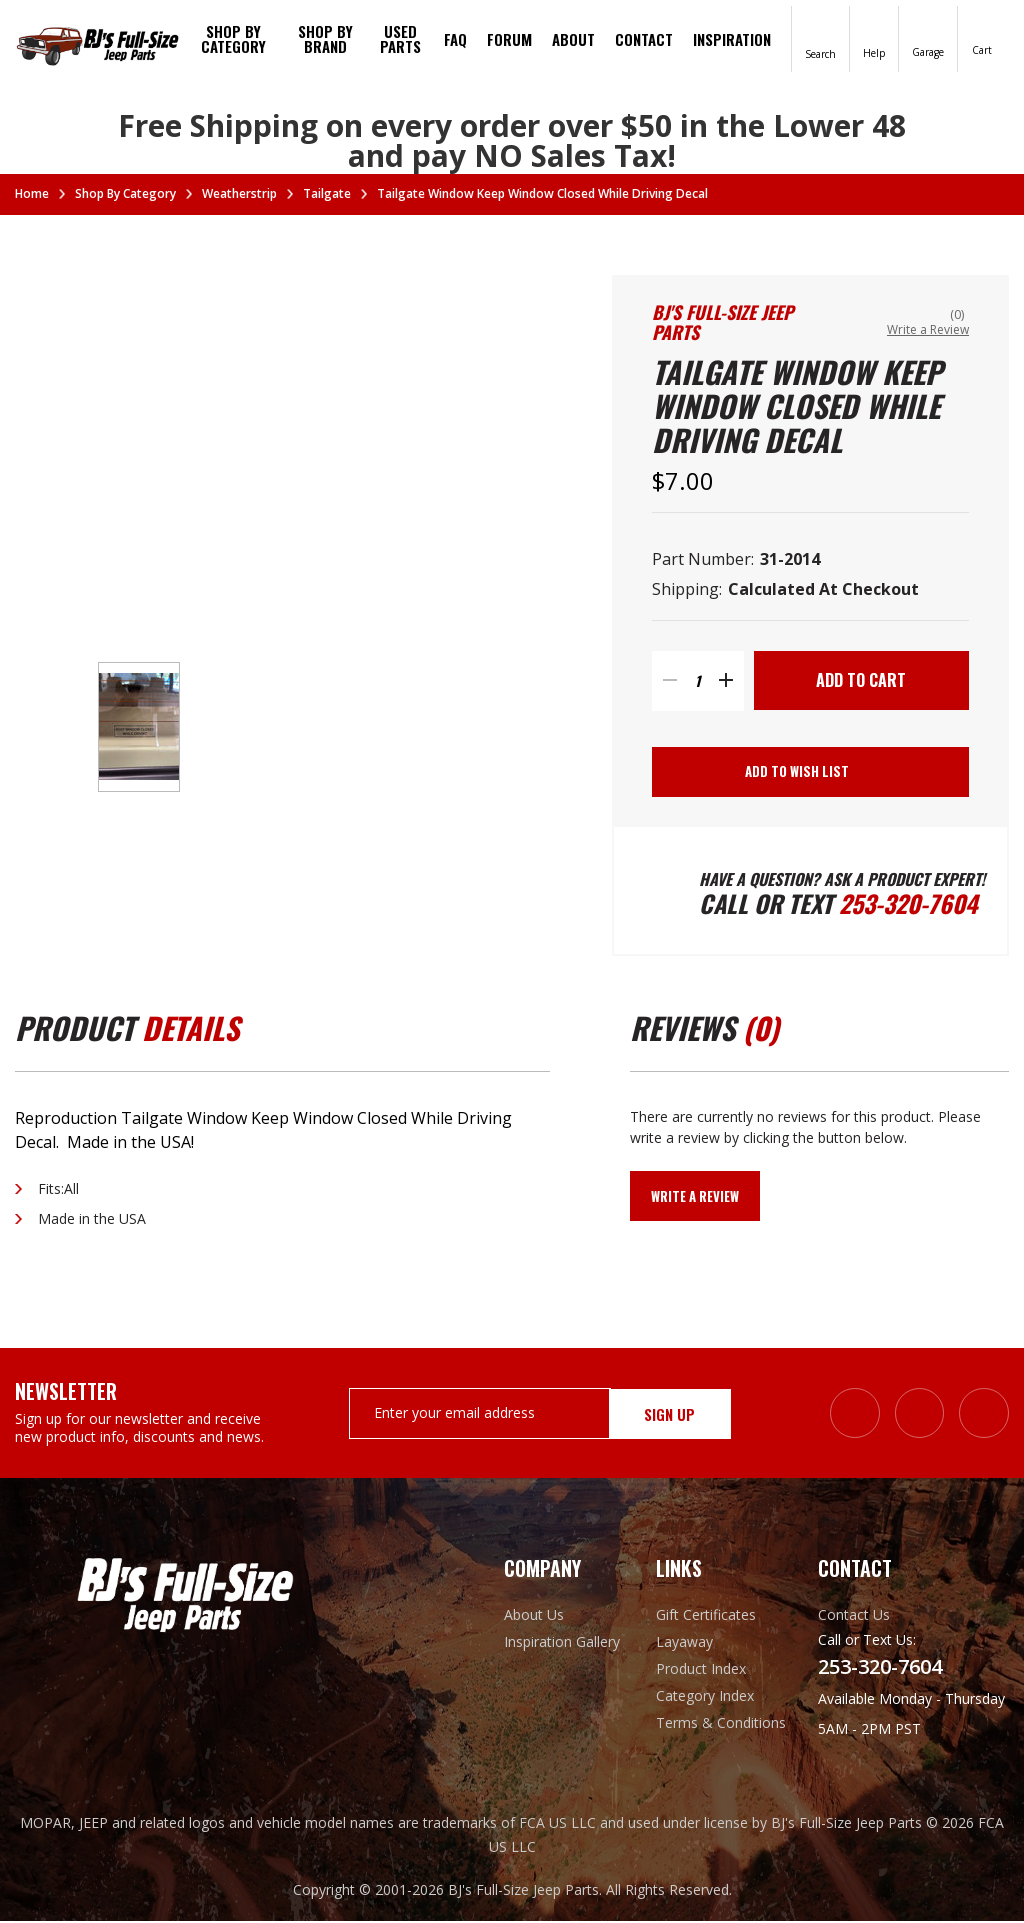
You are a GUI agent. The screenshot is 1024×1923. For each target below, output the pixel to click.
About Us (534, 1616)
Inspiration (732, 39)
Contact (644, 39)
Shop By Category (233, 38)
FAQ (455, 39)
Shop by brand (325, 38)
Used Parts (400, 38)
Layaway (684, 1643)
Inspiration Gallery (562, 1643)
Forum (509, 39)
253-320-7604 (909, 905)
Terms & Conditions (721, 1724)
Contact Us (854, 1616)
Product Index (701, 1670)
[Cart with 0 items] (982, 37)
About (573, 39)
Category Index (705, 1697)
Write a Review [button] (928, 329)
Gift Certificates (706, 1616)
